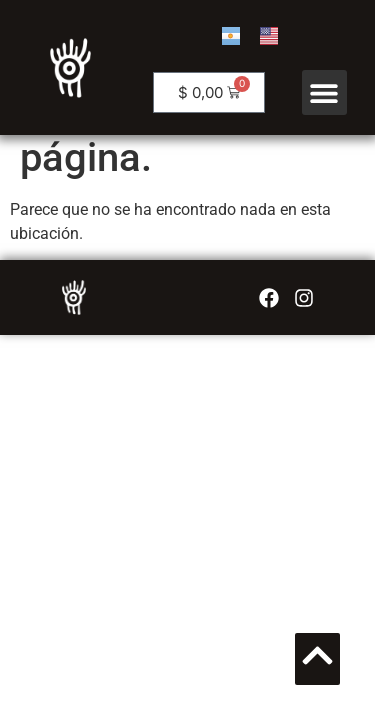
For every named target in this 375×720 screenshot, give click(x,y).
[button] (324, 92)
